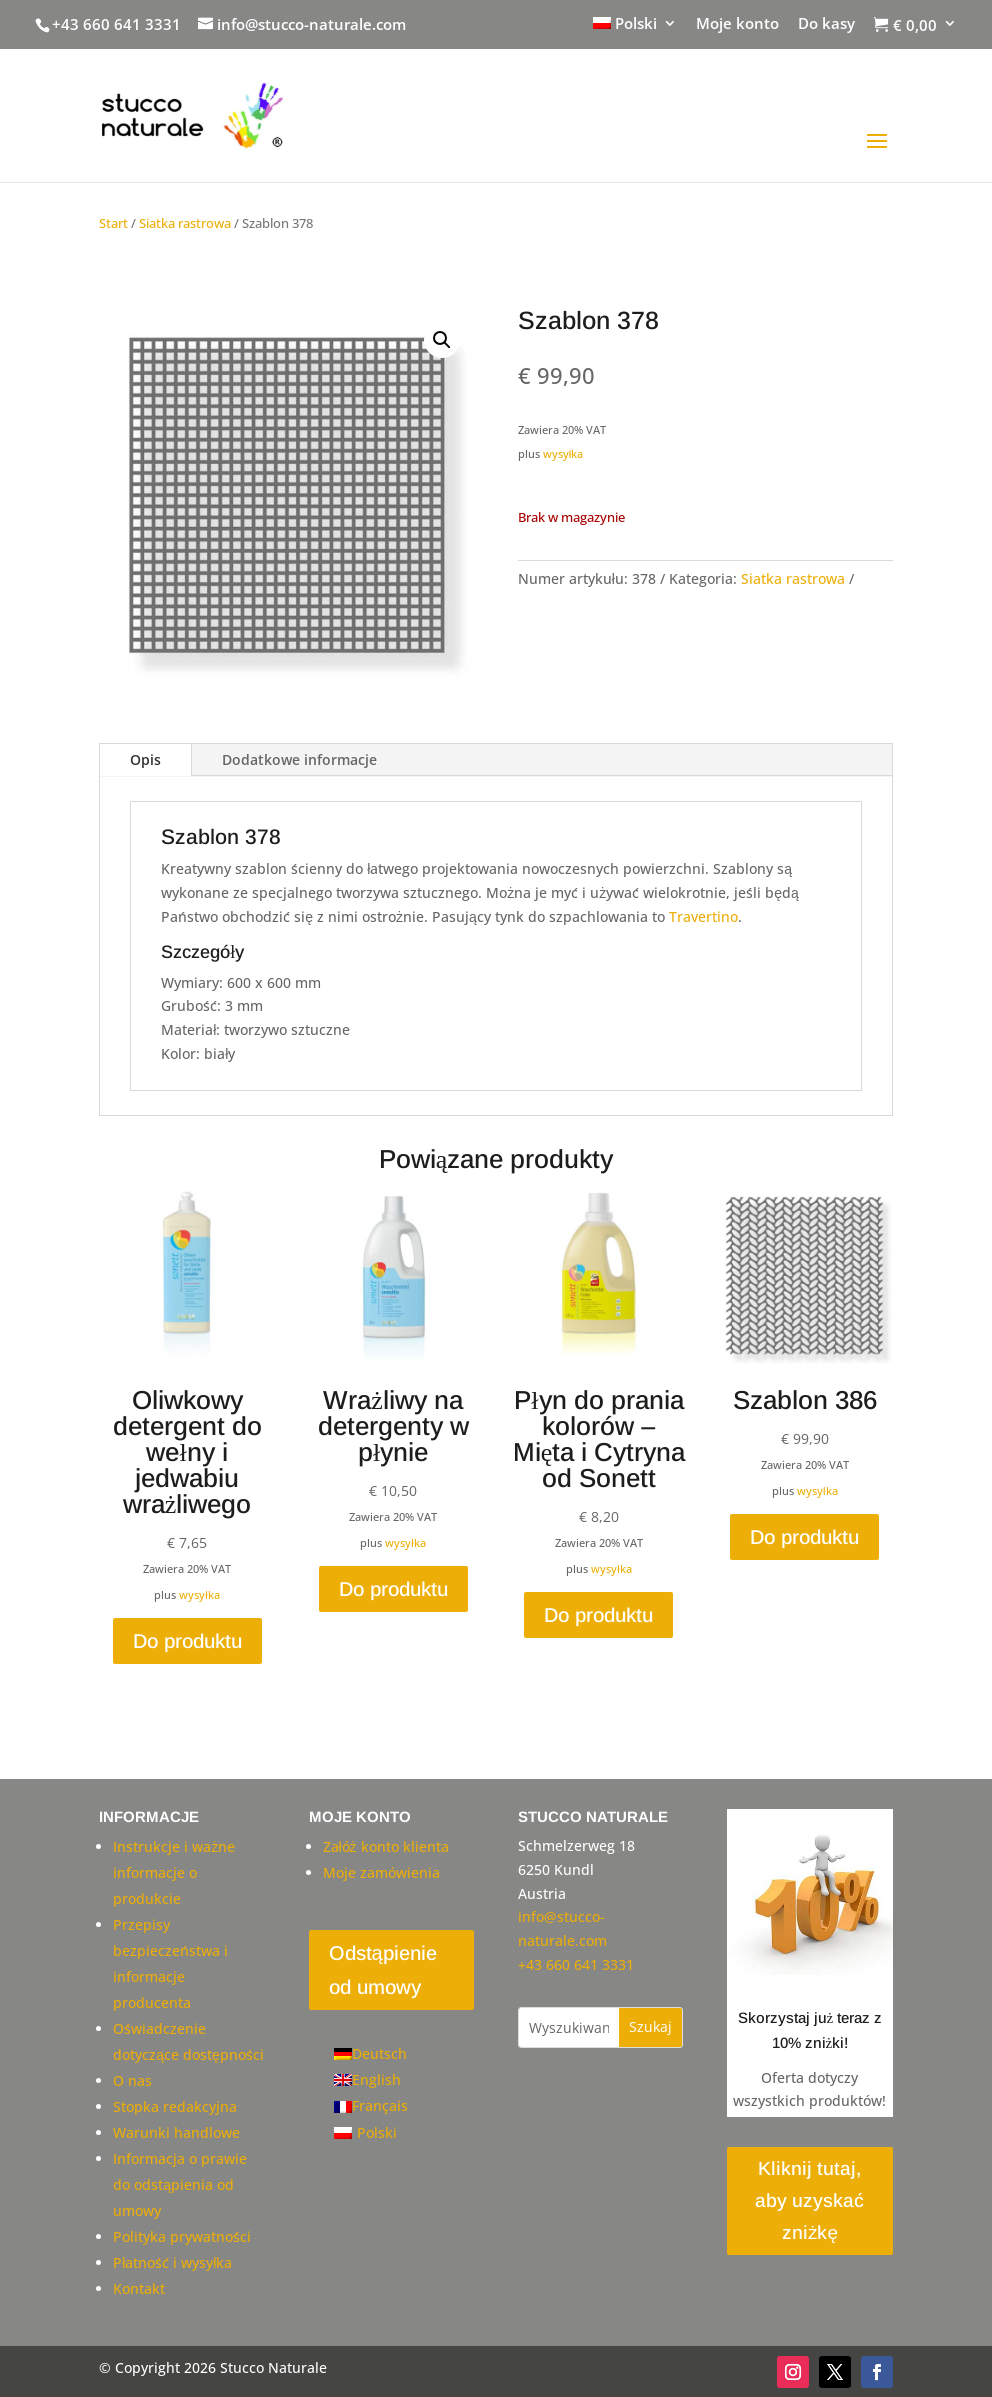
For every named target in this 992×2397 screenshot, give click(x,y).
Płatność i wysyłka (172, 2262)
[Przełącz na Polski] (371, 2133)
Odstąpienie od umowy (383, 1970)
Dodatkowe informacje (299, 759)
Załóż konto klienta (386, 1846)
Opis (145, 759)
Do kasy (826, 24)
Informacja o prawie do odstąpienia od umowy (180, 2184)
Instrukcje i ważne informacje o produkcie (174, 1872)
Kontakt (139, 2288)
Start (113, 223)
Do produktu (187, 1641)
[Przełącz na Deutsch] (371, 2054)
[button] (442, 340)
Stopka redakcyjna (175, 2106)
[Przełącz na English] (371, 2080)
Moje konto (737, 24)
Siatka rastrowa (185, 223)
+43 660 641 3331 (116, 24)
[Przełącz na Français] (371, 2106)
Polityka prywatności (182, 2236)
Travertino (703, 916)
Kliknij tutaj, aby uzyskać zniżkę (809, 2201)
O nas (132, 2080)
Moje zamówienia (381, 1872)
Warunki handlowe (176, 2132)
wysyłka (563, 453)
